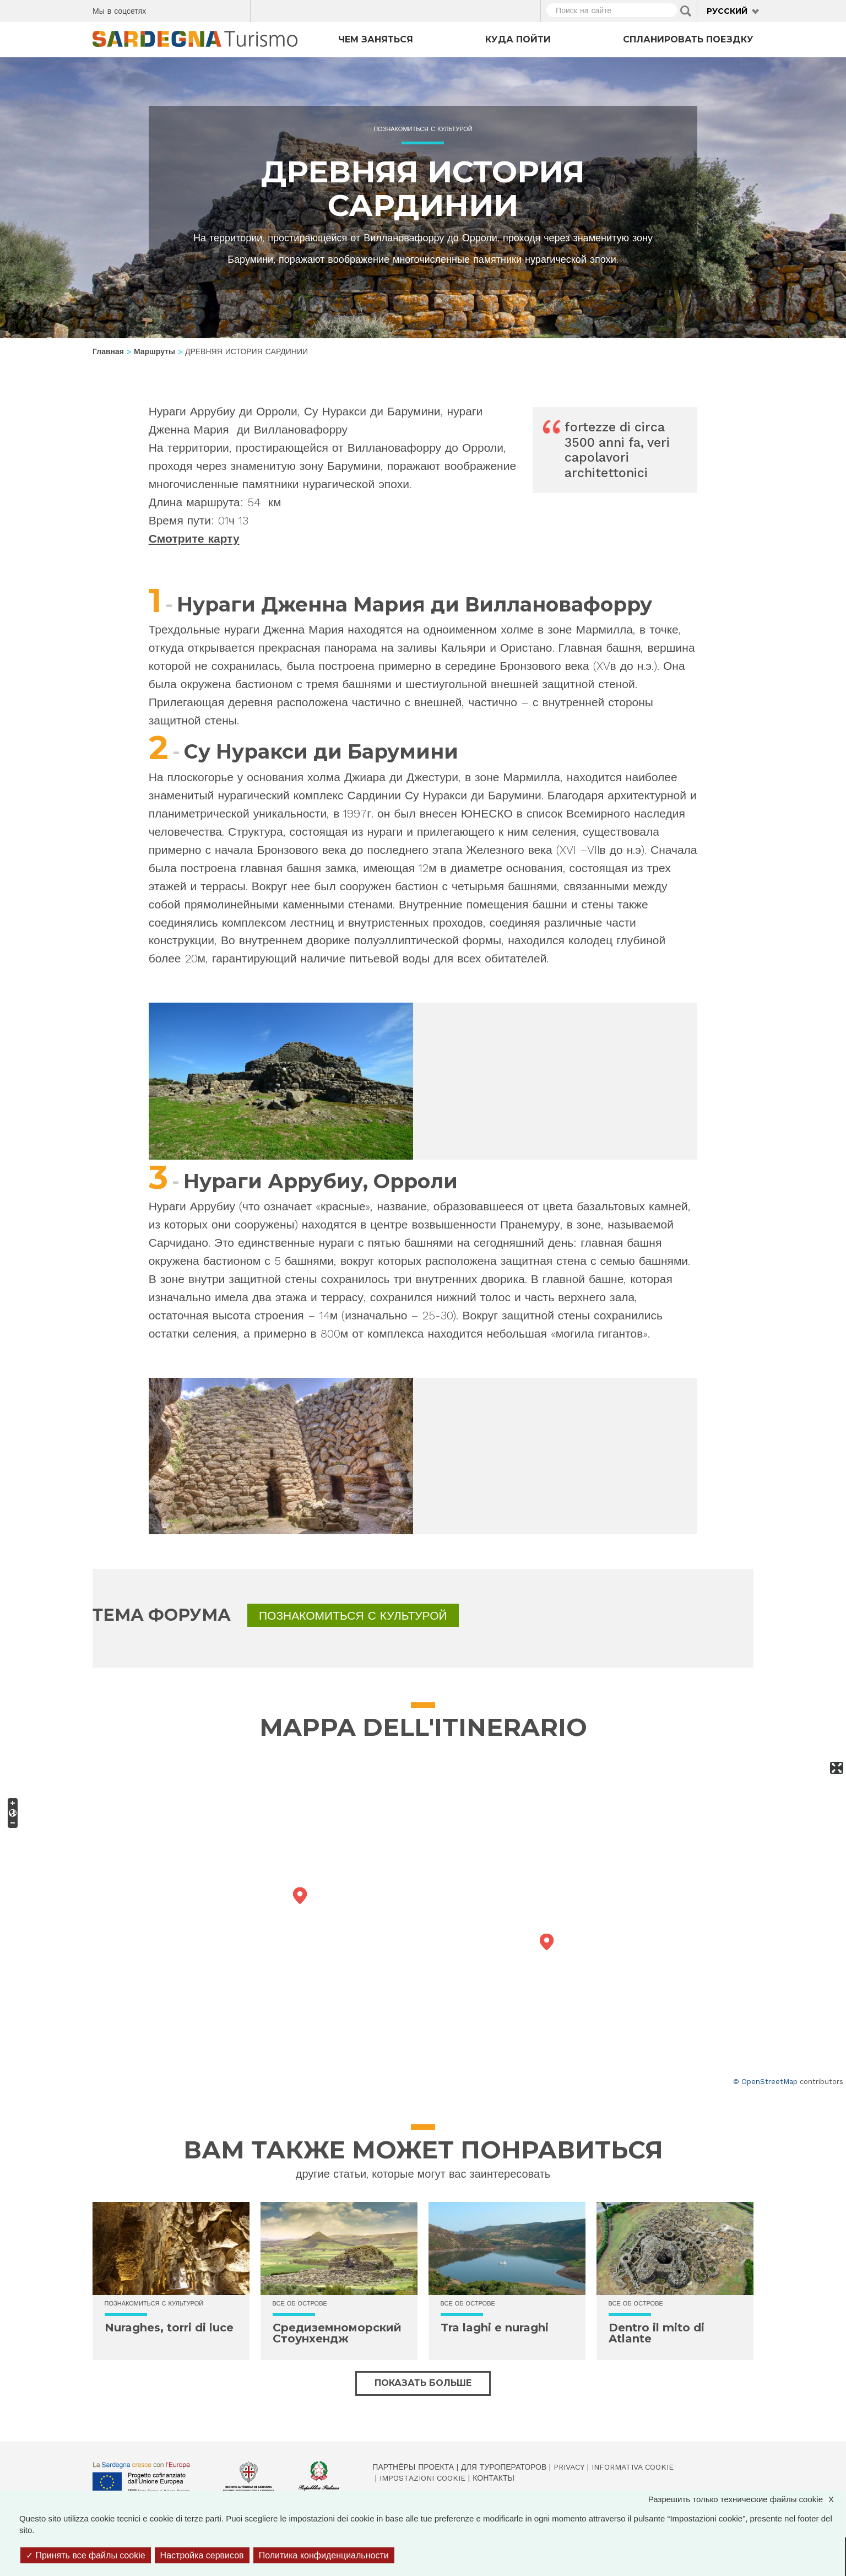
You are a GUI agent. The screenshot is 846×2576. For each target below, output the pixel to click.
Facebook (160, 9)
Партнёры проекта (413, 2467)
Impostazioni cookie (422, 2478)
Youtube (238, 9)
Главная (108, 351)
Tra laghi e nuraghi (495, 2327)
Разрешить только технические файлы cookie (746, 2499)
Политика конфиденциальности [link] (324, 2555)
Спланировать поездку (688, 39)
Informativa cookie (633, 2467)
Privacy (569, 2467)
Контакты (493, 2478)
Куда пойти (518, 39)
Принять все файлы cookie (85, 2555)
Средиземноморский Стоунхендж (337, 2333)
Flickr (218, 9)
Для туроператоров (503, 2467)
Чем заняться (375, 39)
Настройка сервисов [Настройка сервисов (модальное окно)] (202, 2555)
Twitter (180, 9)
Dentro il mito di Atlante (656, 2333)
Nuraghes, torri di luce (169, 2327)
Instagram (199, 9)
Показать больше (423, 2383)
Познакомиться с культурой (423, 129)
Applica (685, 11)
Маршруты (154, 351)
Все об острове (300, 2303)
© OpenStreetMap (765, 2081)
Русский (727, 11)
